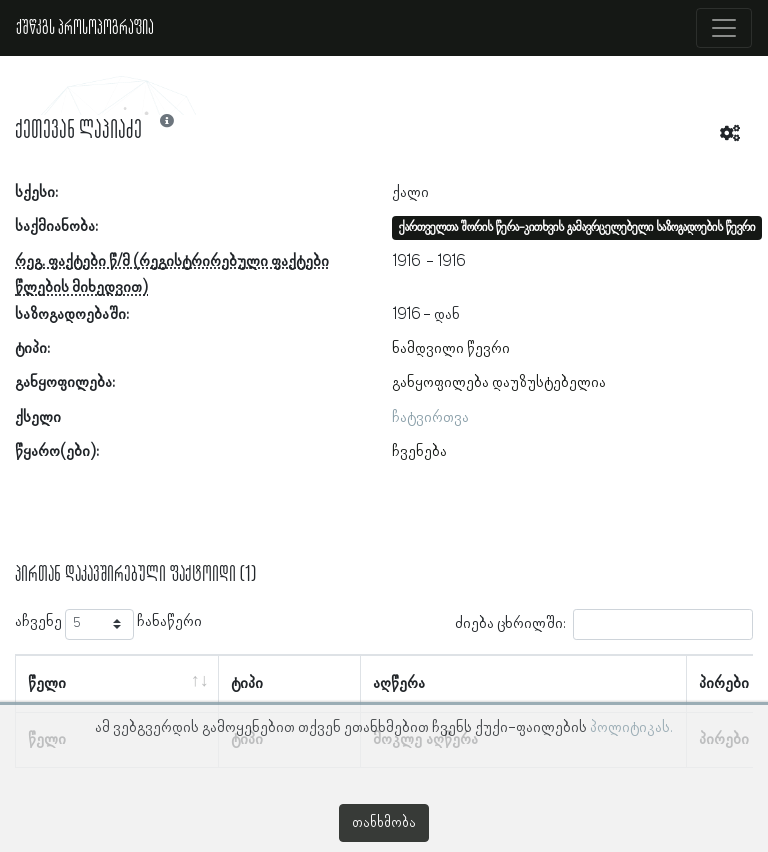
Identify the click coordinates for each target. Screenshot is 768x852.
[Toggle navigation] (724, 28)
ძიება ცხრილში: (604, 624)
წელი (47, 684)
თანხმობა (384, 823)
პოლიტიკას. (631, 728)
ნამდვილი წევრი (451, 349)
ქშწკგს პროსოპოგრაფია (85, 28)
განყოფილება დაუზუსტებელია (499, 383)
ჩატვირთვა (430, 418)
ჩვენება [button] (419, 452)
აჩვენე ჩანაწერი (108, 624)
